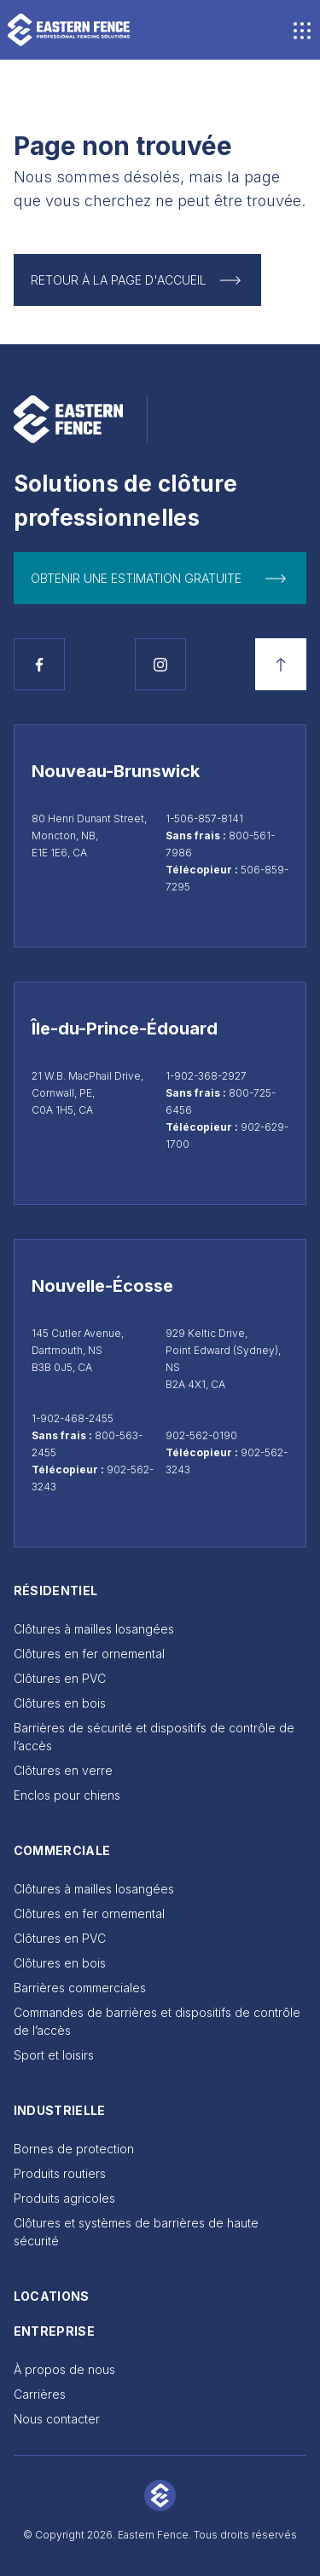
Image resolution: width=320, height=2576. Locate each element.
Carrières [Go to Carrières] (40, 2394)
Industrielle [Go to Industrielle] (60, 2110)
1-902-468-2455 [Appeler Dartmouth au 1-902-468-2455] (72, 1418)
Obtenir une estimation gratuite (136, 578)
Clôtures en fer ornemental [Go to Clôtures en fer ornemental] (89, 1653)
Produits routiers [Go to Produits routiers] (60, 2173)
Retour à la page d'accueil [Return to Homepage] (119, 280)
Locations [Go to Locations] (52, 2296)
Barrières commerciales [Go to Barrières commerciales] (80, 1987)
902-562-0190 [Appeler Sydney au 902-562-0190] (201, 1435)
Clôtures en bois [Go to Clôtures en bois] (60, 1703)
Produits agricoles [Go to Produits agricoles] (64, 2198)
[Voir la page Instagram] (160, 664)
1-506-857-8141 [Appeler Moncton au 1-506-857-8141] (204, 818)
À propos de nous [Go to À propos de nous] (64, 2369)
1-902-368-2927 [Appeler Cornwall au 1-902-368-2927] (206, 1075)
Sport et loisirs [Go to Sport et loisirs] (54, 2055)
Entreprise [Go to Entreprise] (55, 2331)
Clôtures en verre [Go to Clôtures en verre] (63, 1770)
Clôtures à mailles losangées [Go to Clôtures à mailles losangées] (94, 1629)
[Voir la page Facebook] (39, 664)
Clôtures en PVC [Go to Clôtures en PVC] (60, 1678)
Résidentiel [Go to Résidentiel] (56, 1590)
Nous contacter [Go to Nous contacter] (57, 2419)
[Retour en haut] (280, 664)
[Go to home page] (69, 30)
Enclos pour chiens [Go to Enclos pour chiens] (67, 1795)
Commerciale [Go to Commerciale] (62, 1850)
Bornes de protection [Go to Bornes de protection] (74, 2148)
